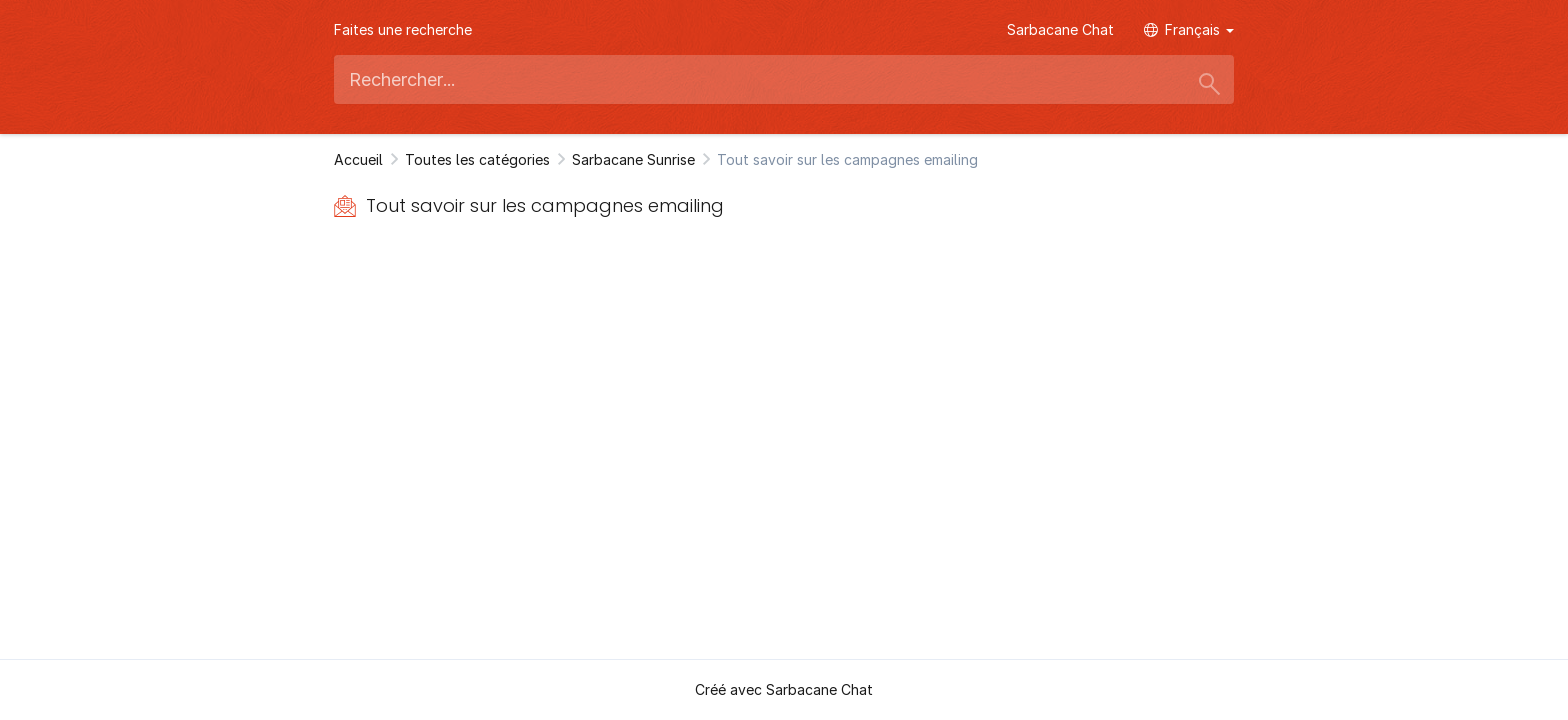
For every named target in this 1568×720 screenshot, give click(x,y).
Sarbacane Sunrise (633, 159)
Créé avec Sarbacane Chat (784, 689)
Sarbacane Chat (1060, 29)
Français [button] (1189, 29)
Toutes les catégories (477, 159)
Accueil (358, 159)
